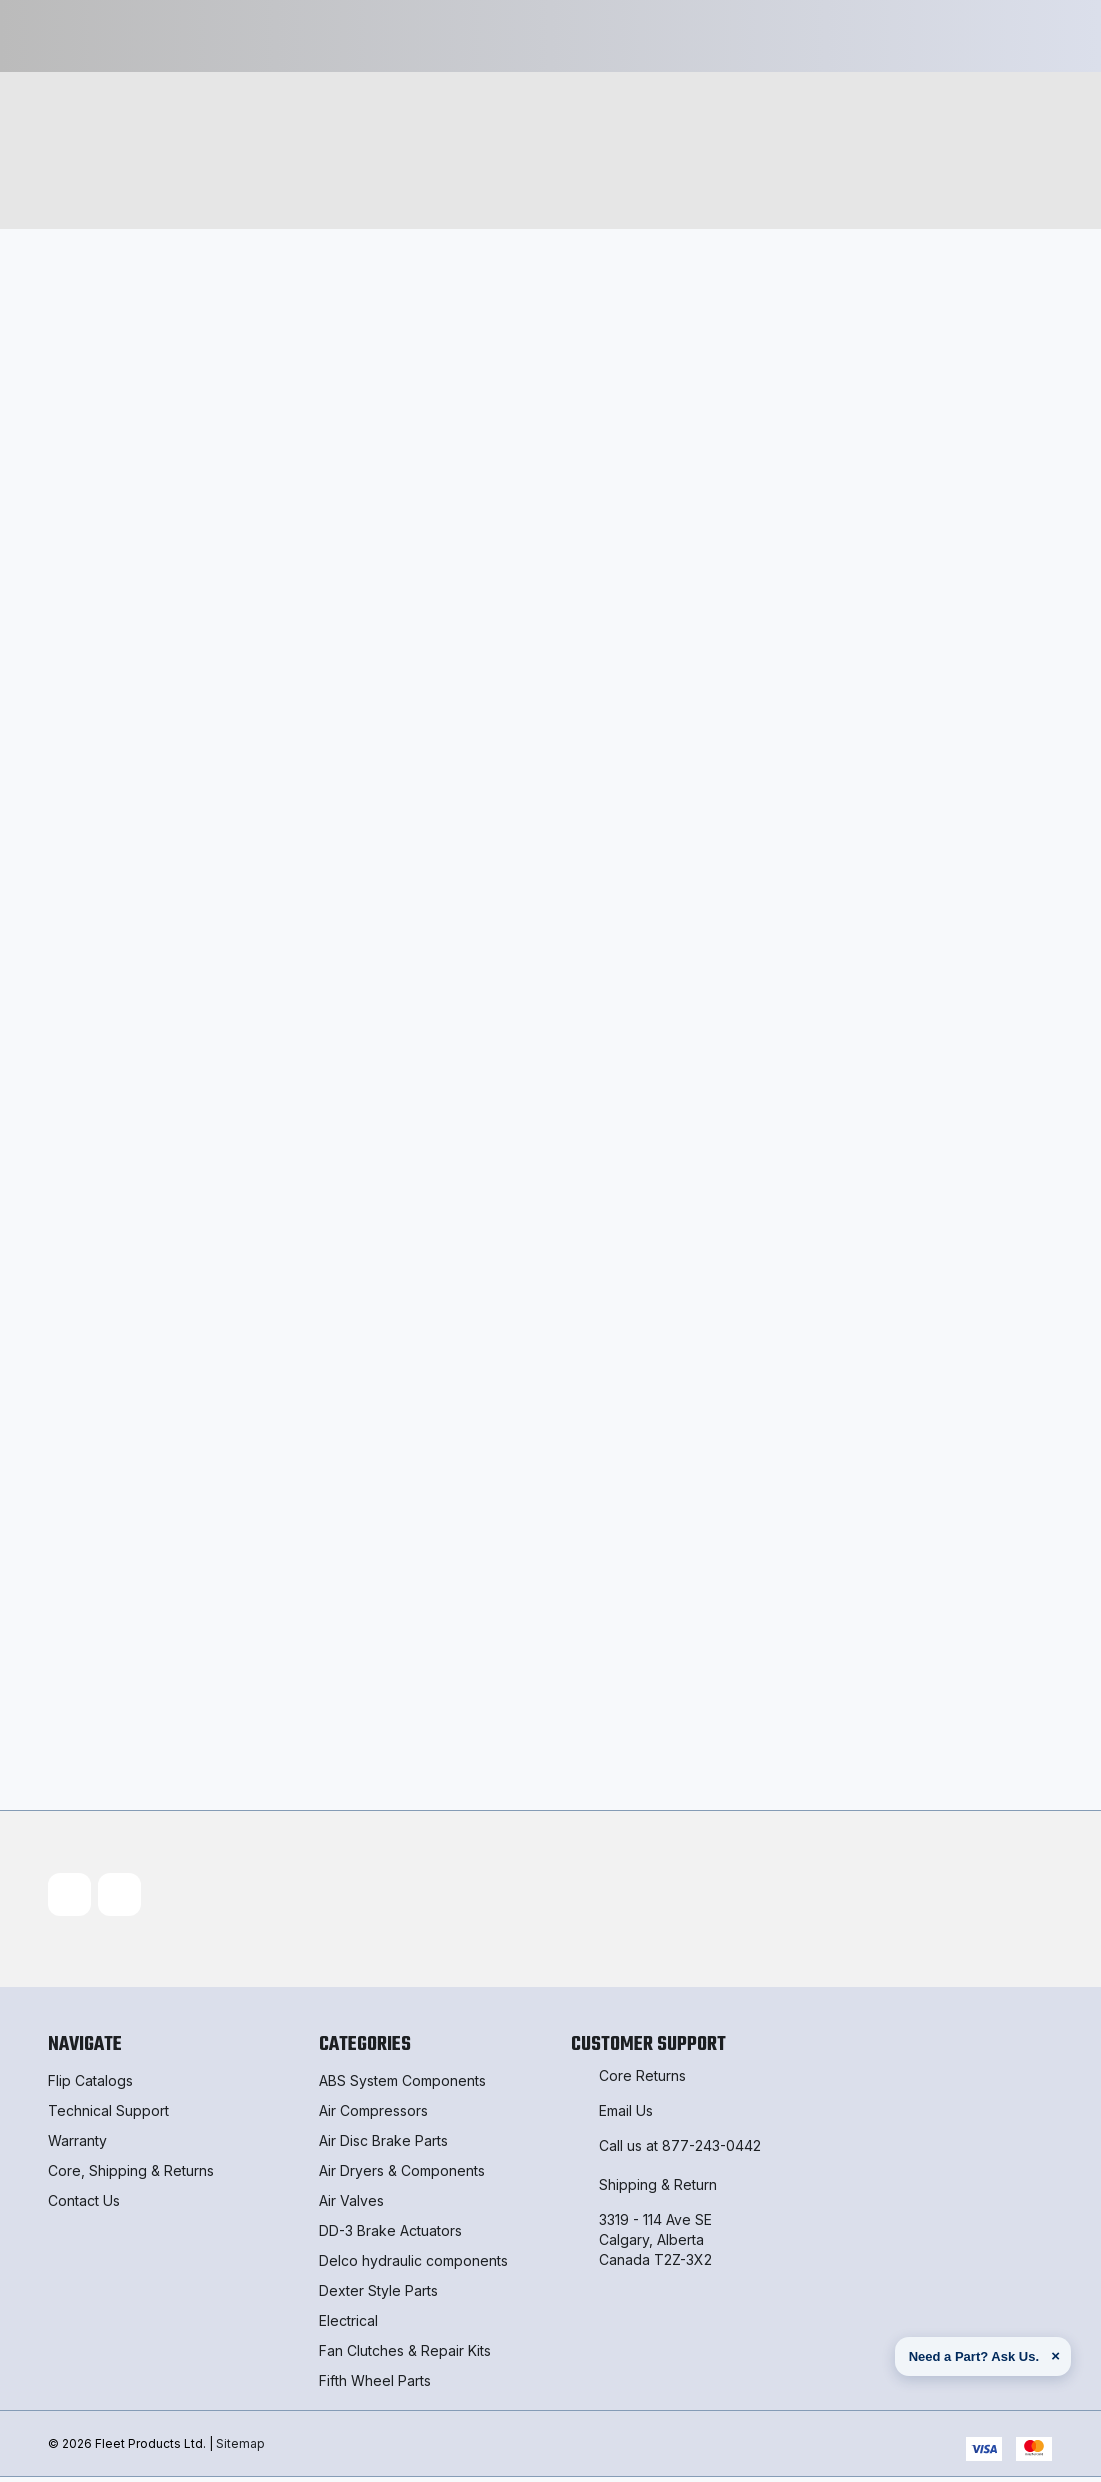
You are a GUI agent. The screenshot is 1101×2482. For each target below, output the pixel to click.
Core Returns (642, 2080)
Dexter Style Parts (378, 2295)
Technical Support (108, 2115)
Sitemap (240, 2447)
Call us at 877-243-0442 (680, 2150)
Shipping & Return (658, 2189)
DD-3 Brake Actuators (390, 2235)
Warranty (77, 2145)
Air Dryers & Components (402, 2175)
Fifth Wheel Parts (375, 2385)
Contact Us (84, 2205)
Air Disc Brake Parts (383, 2145)
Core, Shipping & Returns (131, 2175)
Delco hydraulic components (413, 2265)
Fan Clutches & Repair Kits (405, 2355)
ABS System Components (402, 2085)
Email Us (626, 2115)
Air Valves (351, 2205)
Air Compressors (373, 2115)
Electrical (348, 2325)
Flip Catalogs (90, 2085)
